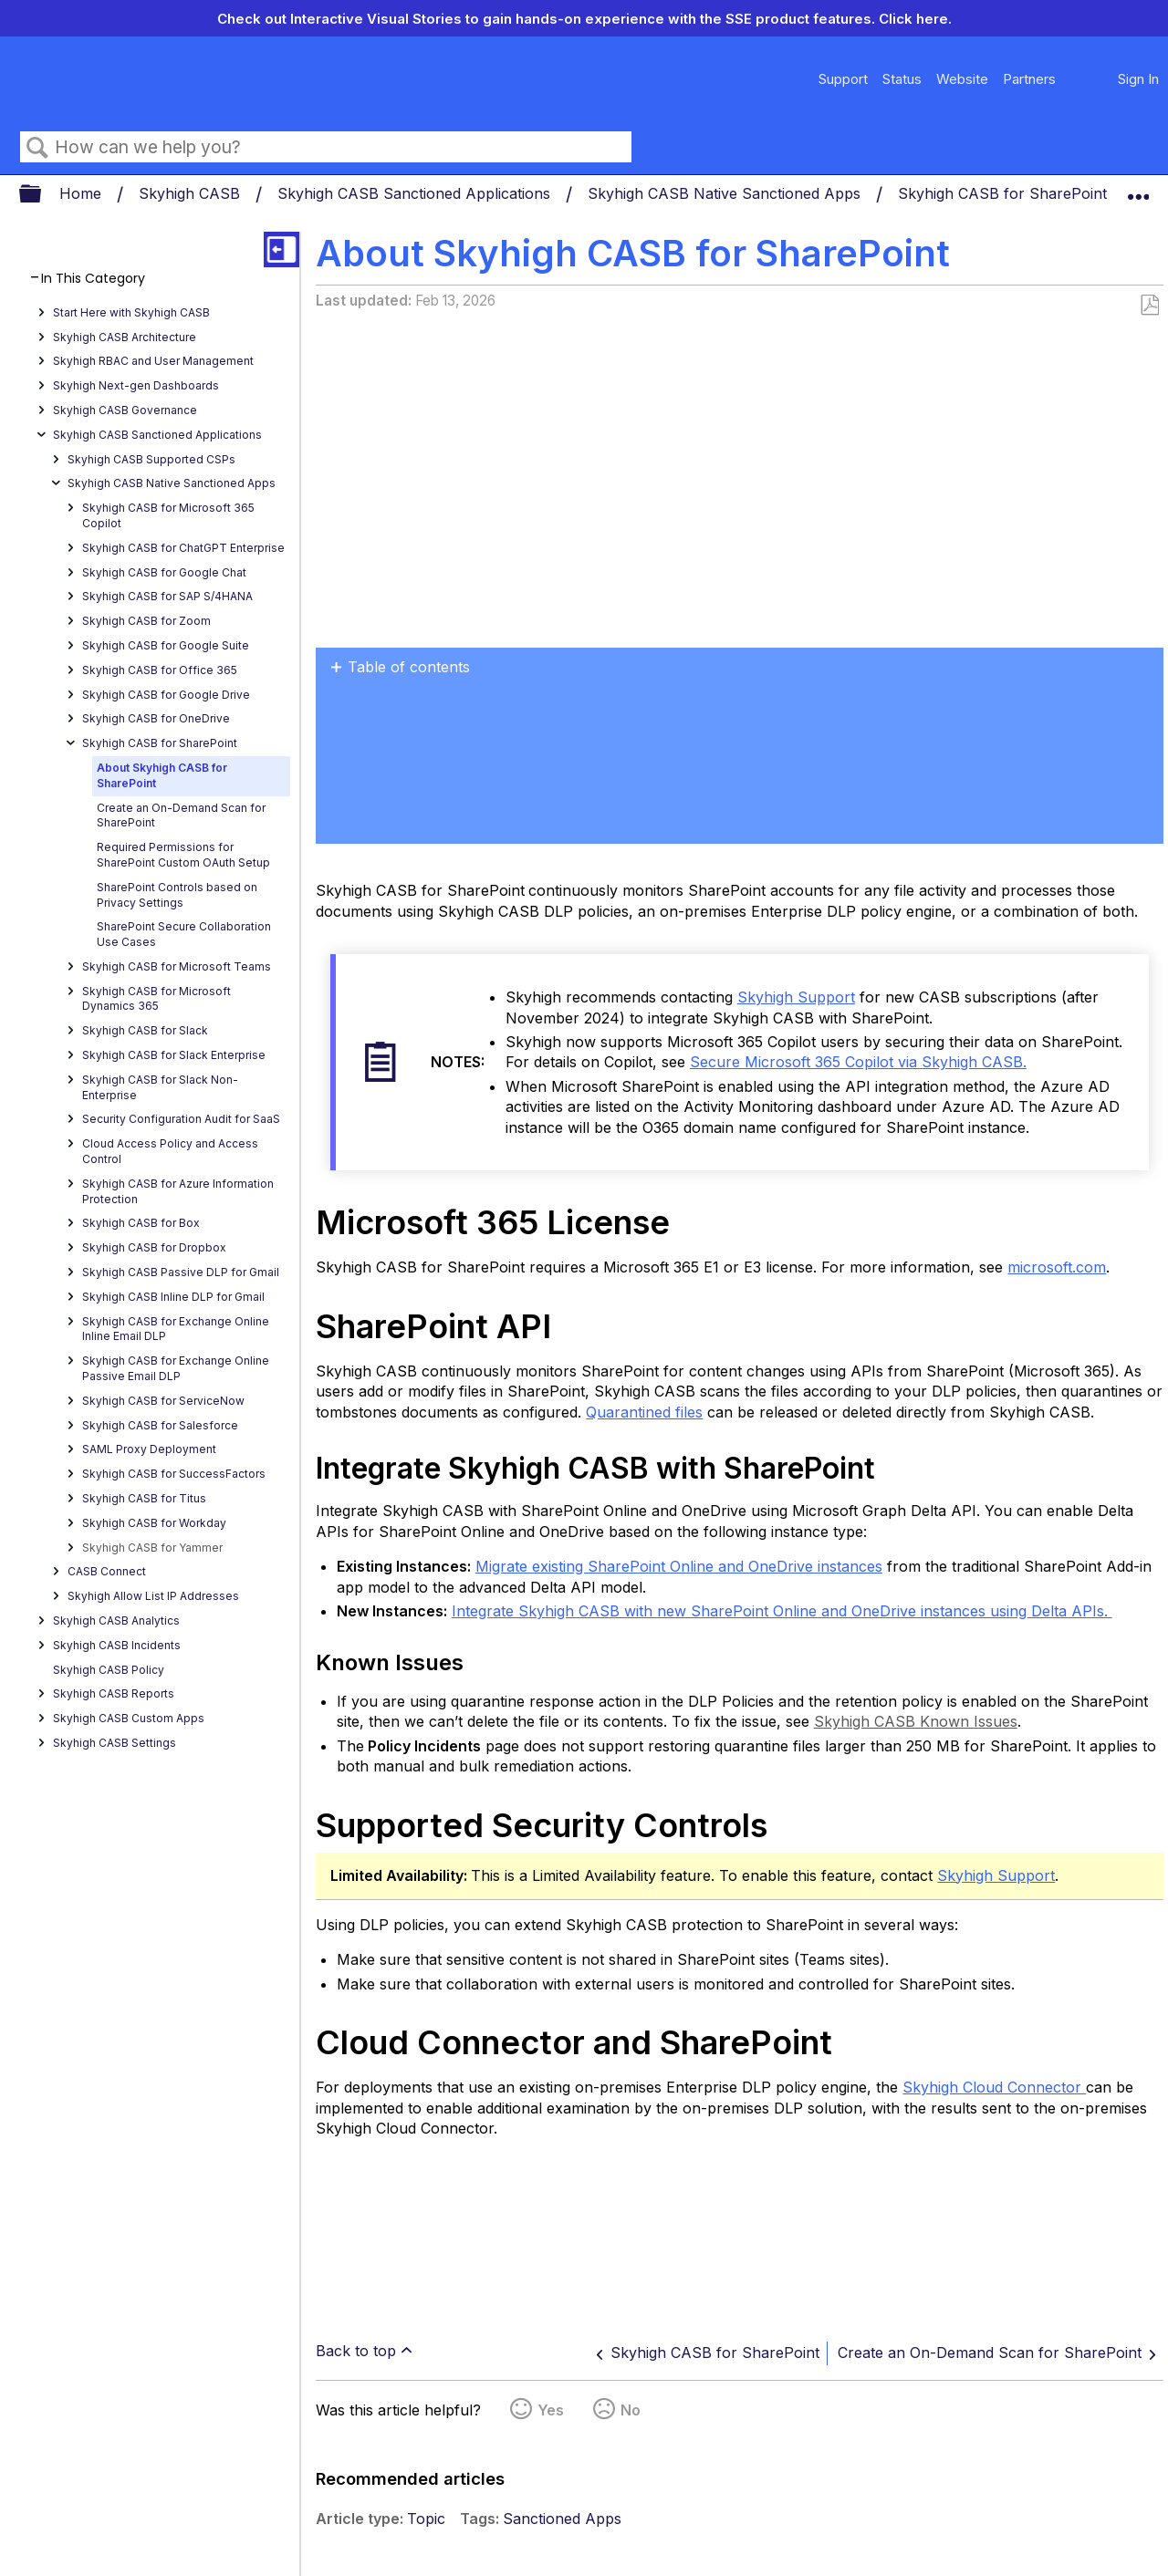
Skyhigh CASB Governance (125, 410)
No (630, 2410)
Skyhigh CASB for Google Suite (165, 645)
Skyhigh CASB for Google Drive (166, 694)
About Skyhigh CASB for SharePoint (162, 775)
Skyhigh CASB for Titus (144, 1498)
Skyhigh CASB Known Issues (915, 1721)
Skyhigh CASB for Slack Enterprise (174, 1055)
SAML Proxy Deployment (149, 1449)
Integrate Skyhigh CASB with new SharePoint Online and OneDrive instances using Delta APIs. (782, 1611)
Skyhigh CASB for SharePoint (1004, 193)
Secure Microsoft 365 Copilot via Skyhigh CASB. (858, 1062)
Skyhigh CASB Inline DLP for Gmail (173, 1297)
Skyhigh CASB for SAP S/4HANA (167, 596)
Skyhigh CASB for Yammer (152, 1547)
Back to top (356, 2351)
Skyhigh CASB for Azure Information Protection (178, 1191)
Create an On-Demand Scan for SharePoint (181, 815)
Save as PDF (1149, 306)
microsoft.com (1056, 1267)
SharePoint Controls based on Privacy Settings (177, 894)
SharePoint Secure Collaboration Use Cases (184, 934)
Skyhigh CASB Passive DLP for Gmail (180, 1272)
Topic (426, 2518)
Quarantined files (644, 1412)
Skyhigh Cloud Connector (994, 2087)
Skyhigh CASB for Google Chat (164, 572)
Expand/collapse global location (1138, 189)
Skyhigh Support (796, 997)
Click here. (915, 18)
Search (37, 147)
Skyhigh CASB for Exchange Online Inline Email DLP (175, 1329)
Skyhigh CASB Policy (108, 1670)
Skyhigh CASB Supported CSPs (151, 459)
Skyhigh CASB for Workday (154, 1523)
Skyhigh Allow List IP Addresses (153, 1596)
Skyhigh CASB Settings (114, 1743)
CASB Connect (107, 1571)
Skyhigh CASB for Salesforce (160, 1425)
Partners (1029, 79)
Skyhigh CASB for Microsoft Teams (176, 966)
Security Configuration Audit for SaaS (181, 1119)
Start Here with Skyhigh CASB (131, 312)
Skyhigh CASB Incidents (117, 1645)
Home (82, 193)
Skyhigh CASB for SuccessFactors (174, 1473)
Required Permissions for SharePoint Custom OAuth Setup (183, 854)
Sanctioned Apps (562, 2518)
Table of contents (409, 667)
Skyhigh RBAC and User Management (153, 361)
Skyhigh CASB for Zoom (146, 621)
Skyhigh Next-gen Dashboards (136, 385)
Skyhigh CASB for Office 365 (159, 670)
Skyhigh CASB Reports (113, 1693)
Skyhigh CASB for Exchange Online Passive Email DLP (175, 1368)
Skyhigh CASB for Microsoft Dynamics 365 (156, 998)
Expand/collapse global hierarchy (42, 195)
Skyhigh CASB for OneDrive (156, 718)
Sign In (1138, 79)
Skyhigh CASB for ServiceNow (163, 1400)
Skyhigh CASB (192, 193)
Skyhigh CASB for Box (141, 1223)
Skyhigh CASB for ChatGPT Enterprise (183, 548)
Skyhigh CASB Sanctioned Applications (416, 193)
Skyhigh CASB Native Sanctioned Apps (726, 193)
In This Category (93, 278)
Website (962, 79)
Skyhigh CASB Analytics (116, 1620)
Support (843, 79)
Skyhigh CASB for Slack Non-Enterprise (160, 1087)
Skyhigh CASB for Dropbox (154, 1247)
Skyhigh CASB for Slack (145, 1030)
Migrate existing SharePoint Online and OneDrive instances (678, 1566)
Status (902, 79)
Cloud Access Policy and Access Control (170, 1151)
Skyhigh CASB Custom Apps (128, 1718)
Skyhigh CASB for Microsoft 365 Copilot (168, 515)
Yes (550, 2410)
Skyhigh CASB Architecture (124, 337)
